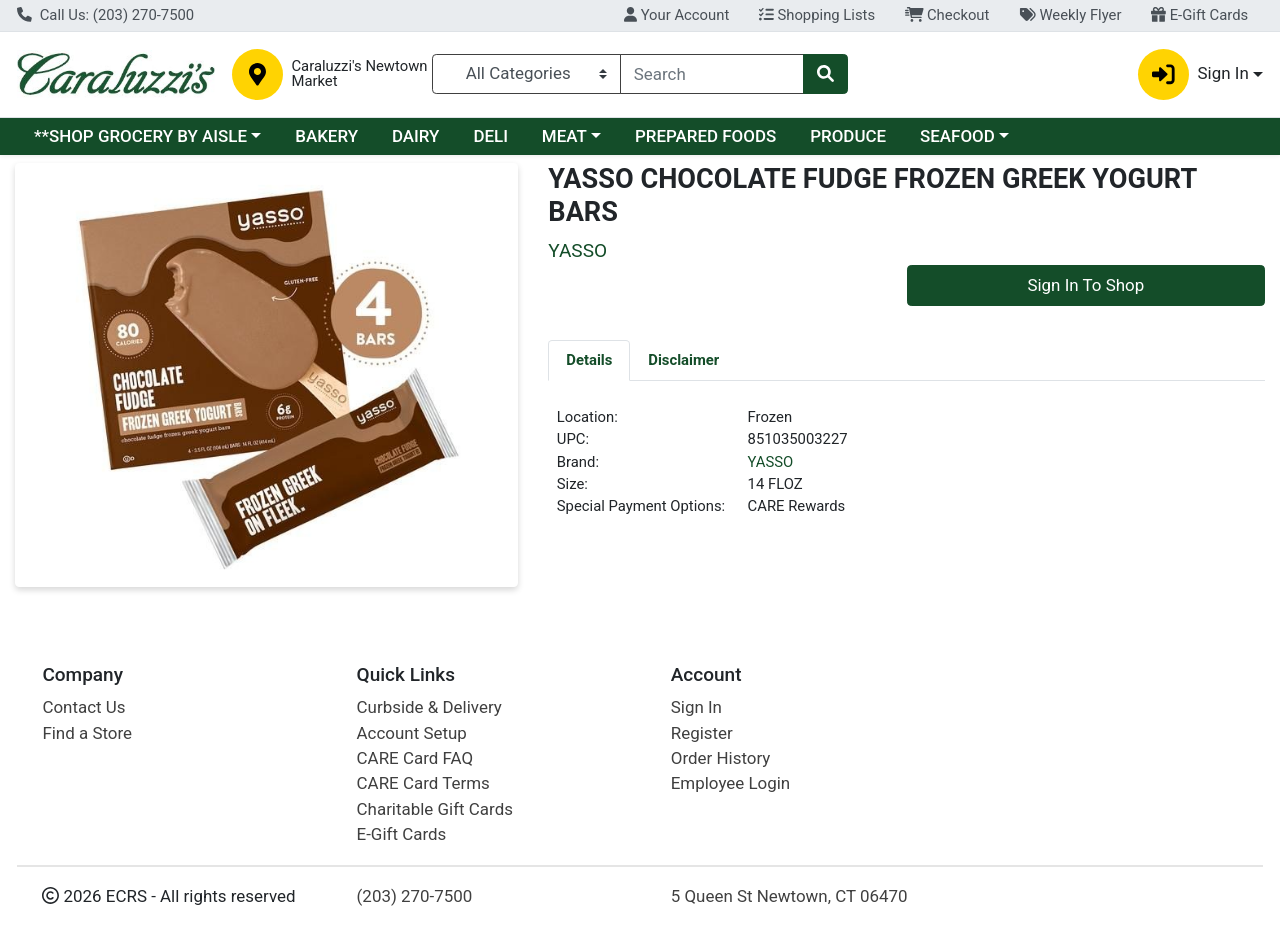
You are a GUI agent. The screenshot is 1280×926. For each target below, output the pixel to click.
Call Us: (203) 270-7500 (105, 15)
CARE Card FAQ (415, 758)
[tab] (589, 360)
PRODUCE (848, 136)
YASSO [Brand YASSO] (771, 462)
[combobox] (712, 74)
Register (702, 733)
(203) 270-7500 (415, 896)
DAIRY (416, 136)
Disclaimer (683, 360)
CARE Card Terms (423, 783)
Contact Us (83, 707)
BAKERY (326, 136)
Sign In (696, 707)
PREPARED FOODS (705, 136)
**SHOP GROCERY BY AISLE (140, 136)
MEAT (564, 136)
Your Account (676, 15)
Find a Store (87, 733)
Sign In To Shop (1085, 285)
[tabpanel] (906, 470)
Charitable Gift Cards (435, 809)
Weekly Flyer (1070, 15)
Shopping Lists (817, 15)
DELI (490, 136)
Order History (721, 758)
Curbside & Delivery (429, 707)
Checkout (947, 15)
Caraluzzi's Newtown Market (359, 74)
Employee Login (730, 783)
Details (589, 360)
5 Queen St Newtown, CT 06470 (789, 896)
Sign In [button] (1193, 74)
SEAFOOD (957, 136)
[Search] (712, 74)
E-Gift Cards (1199, 15)
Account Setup (412, 733)
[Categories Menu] (526, 74)
